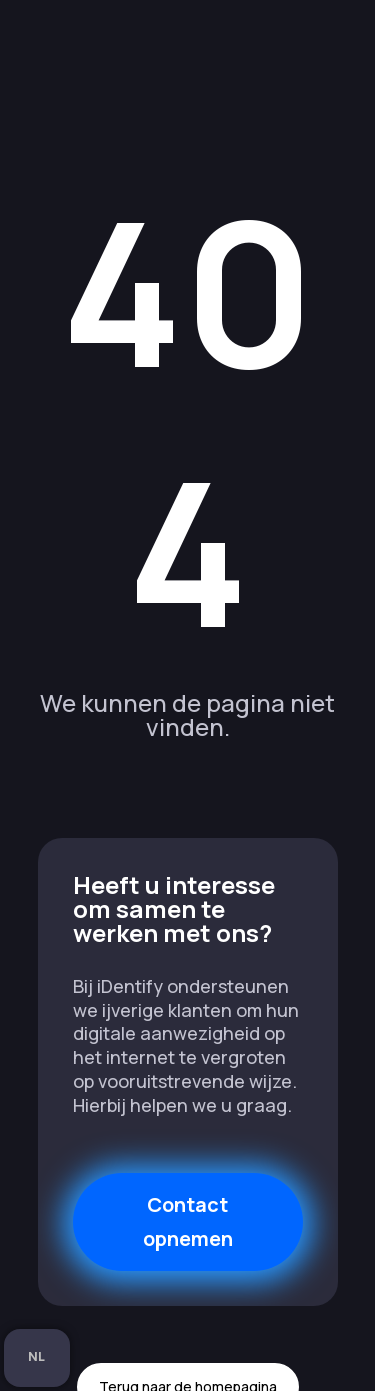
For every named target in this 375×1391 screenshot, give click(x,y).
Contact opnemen (188, 1221)
